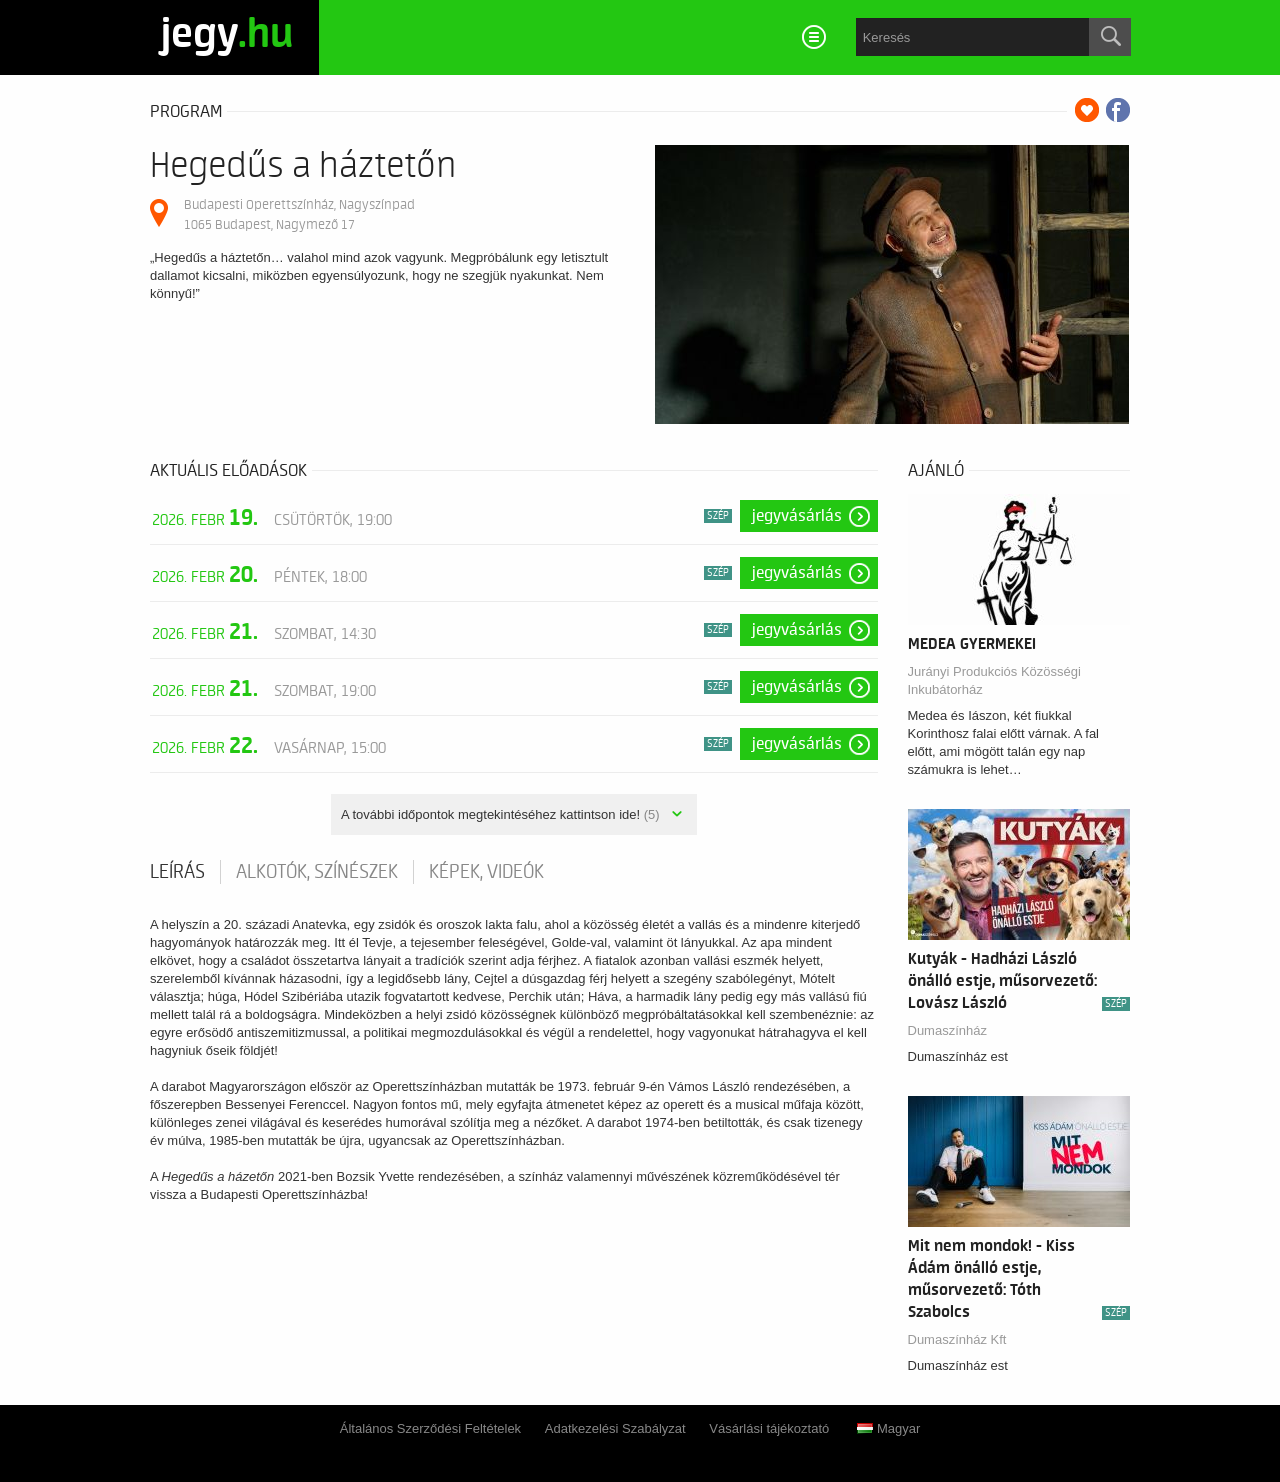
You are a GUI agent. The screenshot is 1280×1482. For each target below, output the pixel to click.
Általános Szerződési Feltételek (430, 1428)
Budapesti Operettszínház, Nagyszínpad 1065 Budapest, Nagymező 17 (299, 214)
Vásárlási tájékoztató (769, 1428)
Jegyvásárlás (797, 516)
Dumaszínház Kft (957, 1339)
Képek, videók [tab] (486, 872)
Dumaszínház (947, 1030)
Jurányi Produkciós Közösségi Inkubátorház (994, 680)
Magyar (888, 1428)
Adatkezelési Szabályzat (615, 1428)
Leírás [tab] (177, 872)
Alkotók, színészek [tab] (317, 872)
